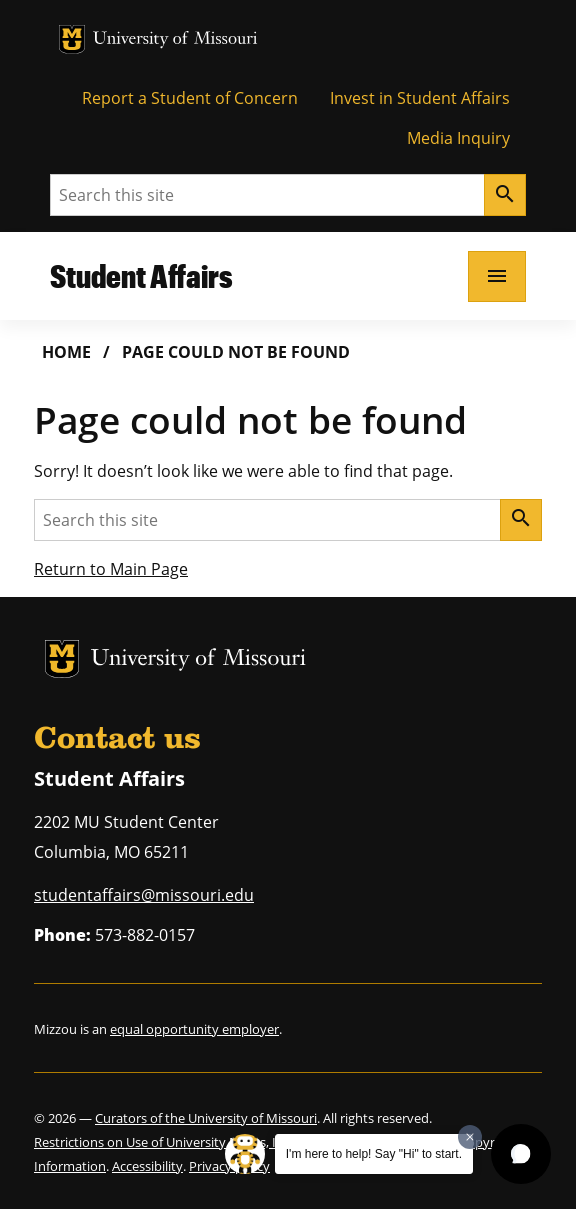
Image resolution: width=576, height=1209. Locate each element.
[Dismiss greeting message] (470, 1137)
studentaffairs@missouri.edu (144, 895)
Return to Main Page (111, 569)
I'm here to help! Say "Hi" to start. (374, 1154)
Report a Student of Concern (190, 98)
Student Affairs (141, 275)
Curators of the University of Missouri (206, 1118)
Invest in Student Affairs (420, 98)
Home (66, 352)
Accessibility (147, 1166)
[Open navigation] (497, 276)
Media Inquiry (458, 138)
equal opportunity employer (194, 1029)
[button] (521, 1154)
